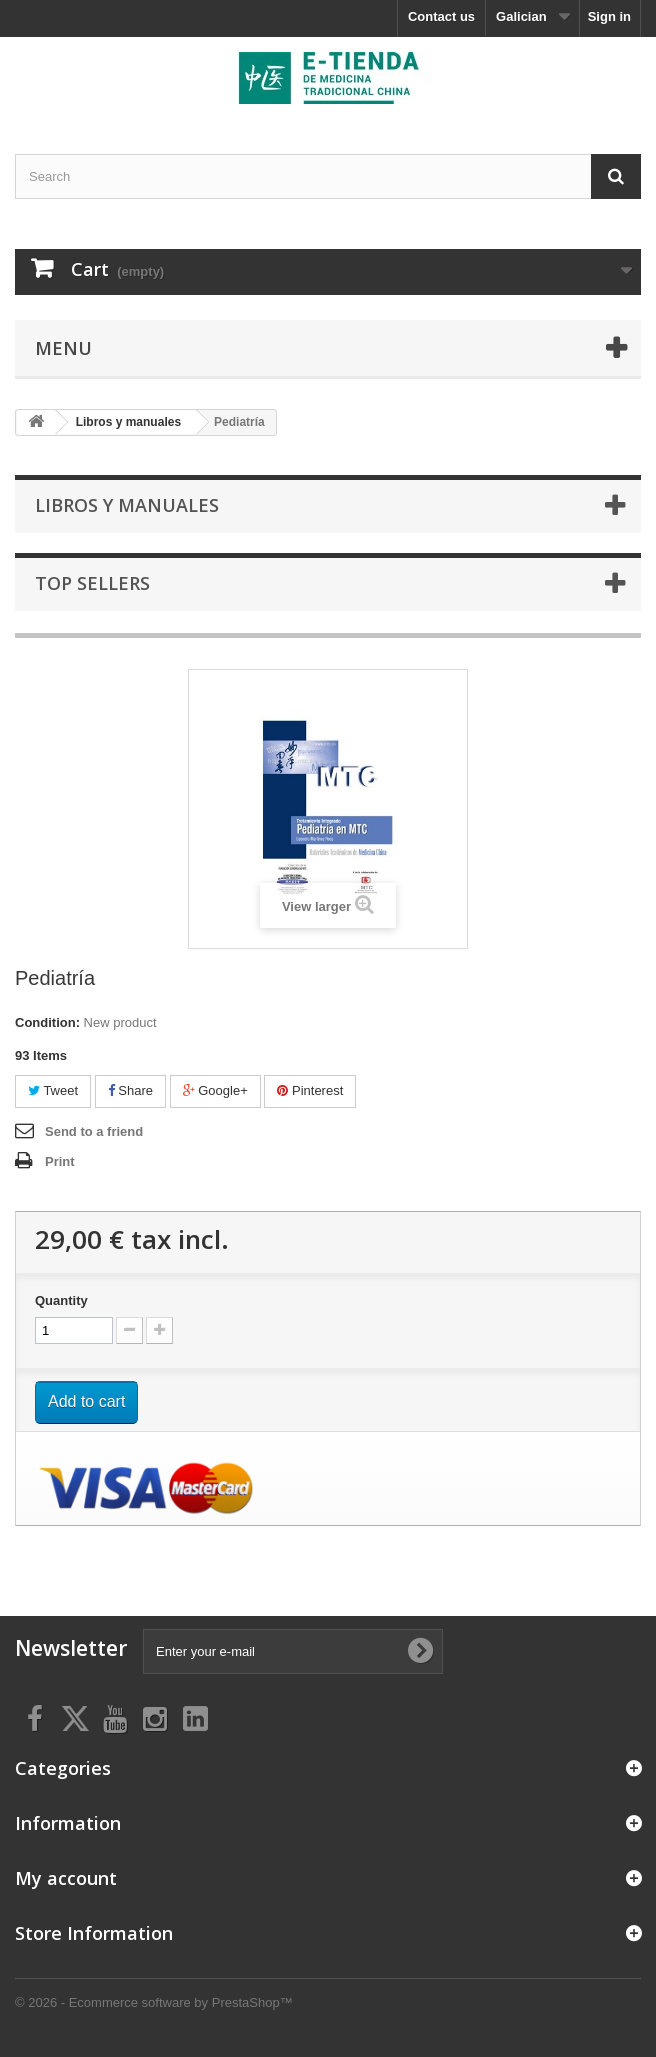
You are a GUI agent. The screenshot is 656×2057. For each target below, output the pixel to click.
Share (130, 1090)
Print (60, 1161)
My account (66, 1878)
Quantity (61, 1300)
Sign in (609, 16)
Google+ (215, 1090)
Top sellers (92, 583)
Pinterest (310, 1090)
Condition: (47, 1022)
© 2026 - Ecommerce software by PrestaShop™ (154, 2002)
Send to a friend (94, 1131)
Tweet (53, 1090)
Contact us (441, 16)
